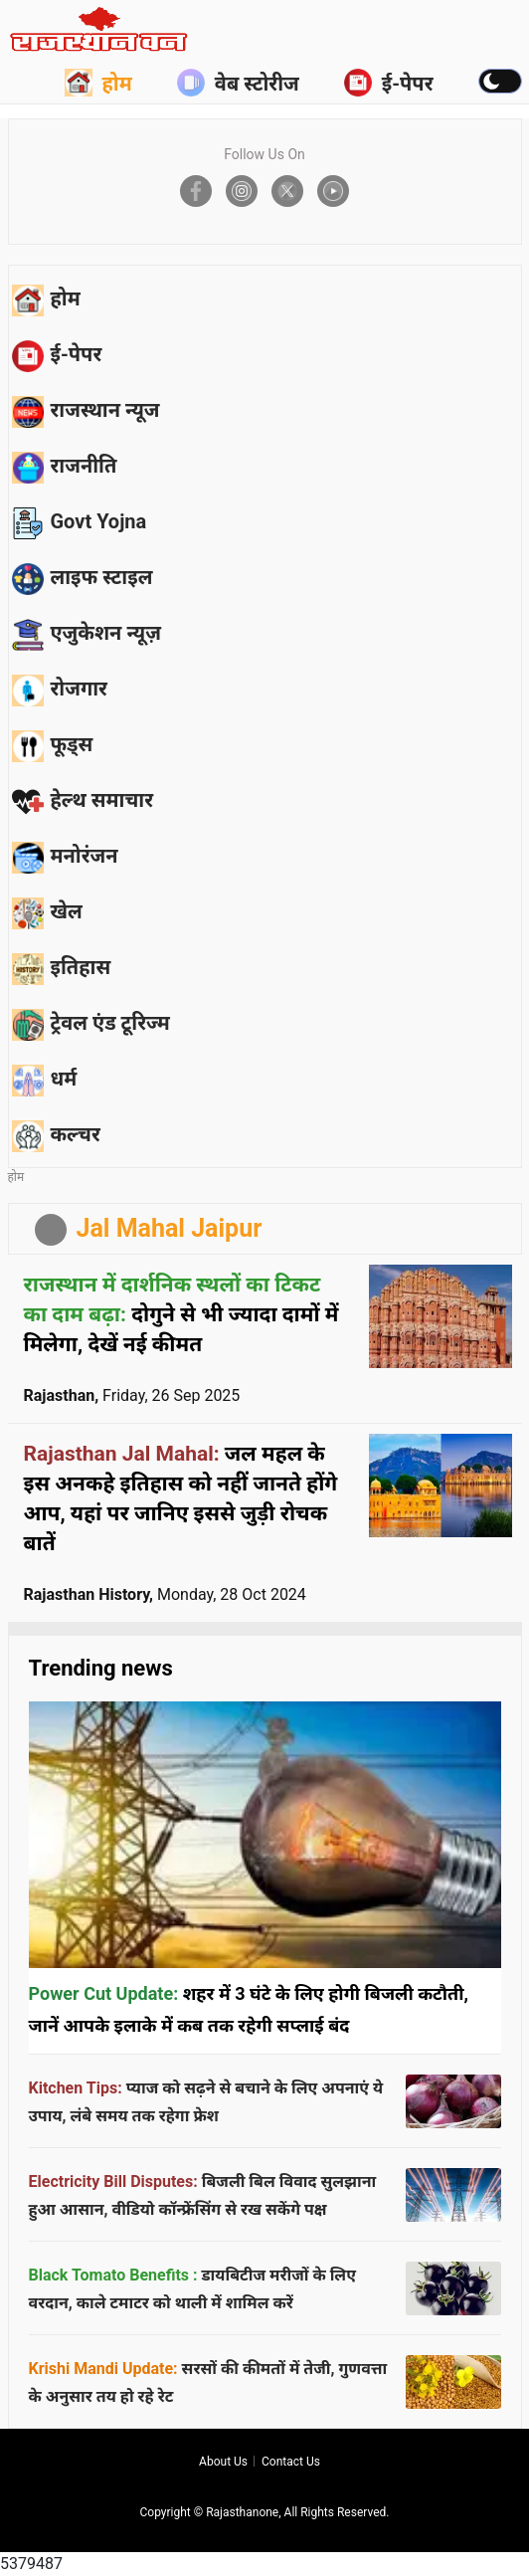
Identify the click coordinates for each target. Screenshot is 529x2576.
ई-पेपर (389, 83)
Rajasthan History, (165, 1594)
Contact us (291, 2462)
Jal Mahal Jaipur (170, 1228)
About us (223, 2462)
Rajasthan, (132, 1395)
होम (98, 83)
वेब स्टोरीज (238, 83)
